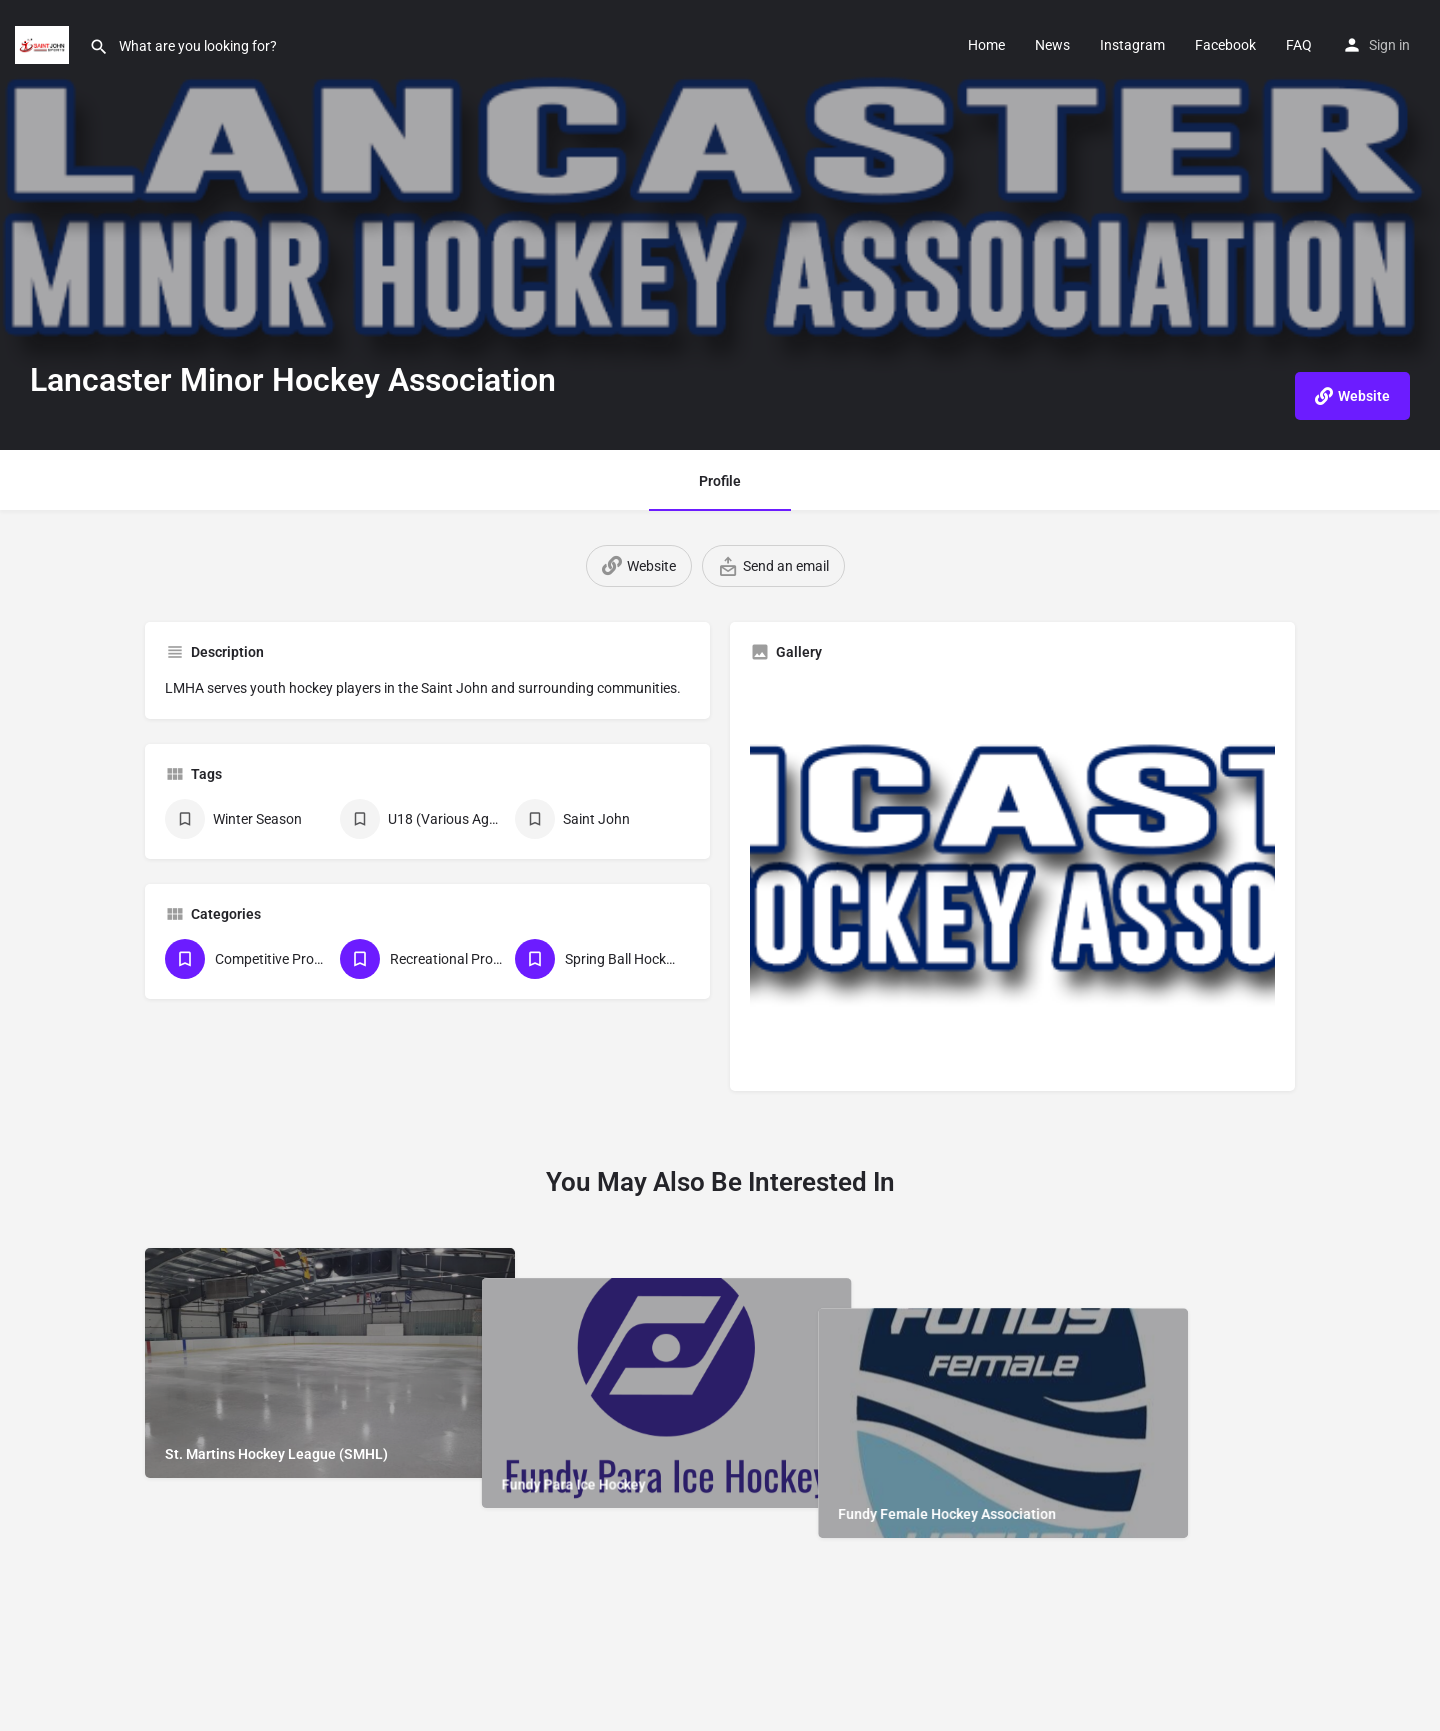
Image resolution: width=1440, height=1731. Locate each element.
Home (986, 45)
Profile (720, 481)
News (1052, 45)
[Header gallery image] (720, 225)
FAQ (1299, 45)
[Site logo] (44, 43)
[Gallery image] (1012, 874)
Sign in (1389, 45)
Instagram (1132, 45)
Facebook (1225, 45)
